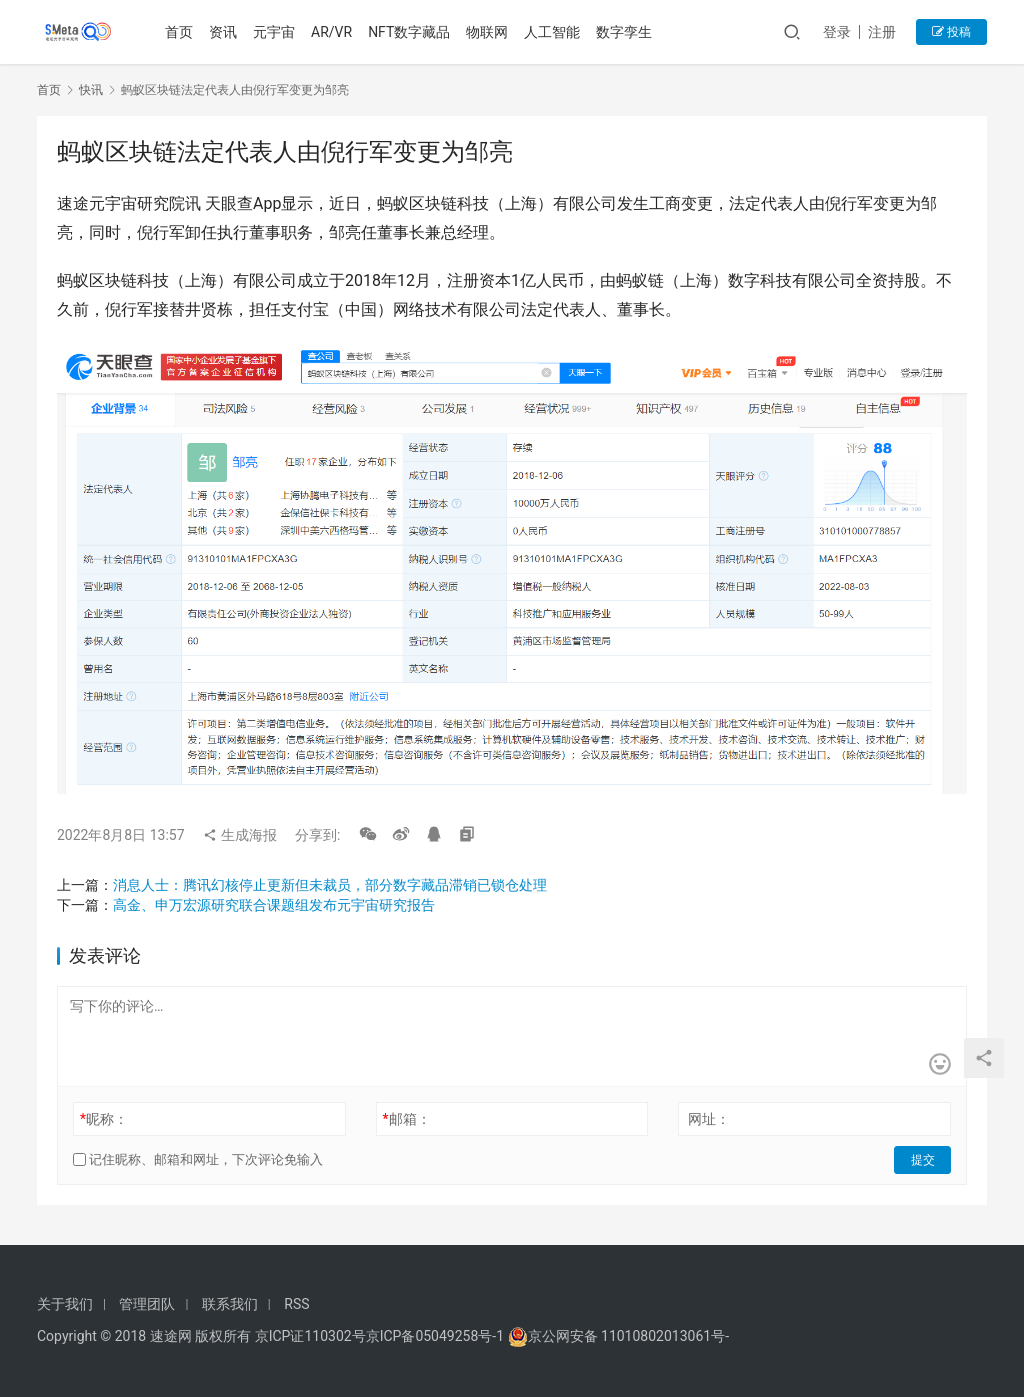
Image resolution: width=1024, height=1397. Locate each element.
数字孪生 (625, 32)
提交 (923, 1160)
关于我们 (65, 1304)
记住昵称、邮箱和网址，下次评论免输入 (198, 1159)
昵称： (104, 1119)
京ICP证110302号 (310, 1336)
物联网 (488, 32)
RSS (296, 1304)
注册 (882, 32)
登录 (837, 32)
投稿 (951, 32)
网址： (709, 1119)
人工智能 (553, 32)
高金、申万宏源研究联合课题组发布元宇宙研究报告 (274, 905)
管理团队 (147, 1304)
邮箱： (407, 1119)
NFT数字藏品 (410, 32)
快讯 (91, 90)
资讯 (224, 32)
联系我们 (230, 1304)
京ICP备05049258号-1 (437, 1336)
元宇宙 (275, 32)
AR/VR (332, 32)
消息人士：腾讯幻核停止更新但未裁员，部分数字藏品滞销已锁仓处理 (330, 885)
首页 (180, 32)
